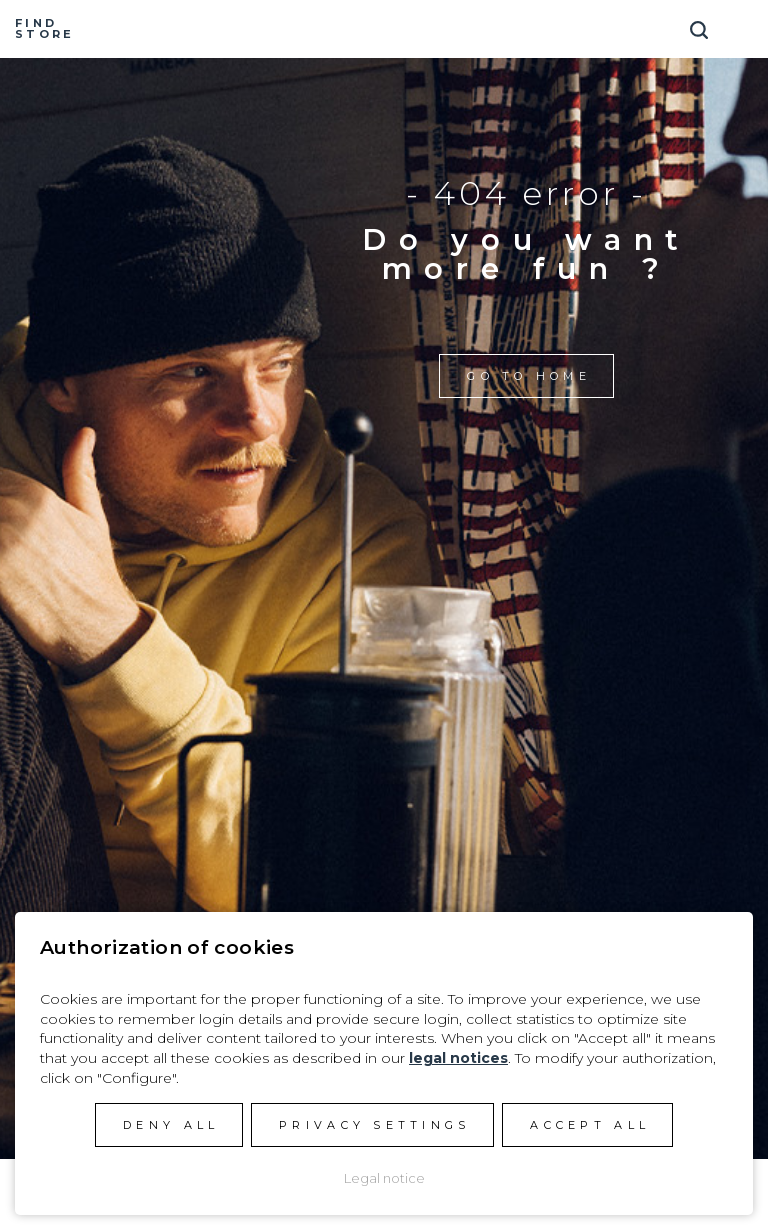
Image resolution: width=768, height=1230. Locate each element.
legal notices (458, 1058)
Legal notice (384, 1178)
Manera (384, 29)
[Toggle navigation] (743, 22)
